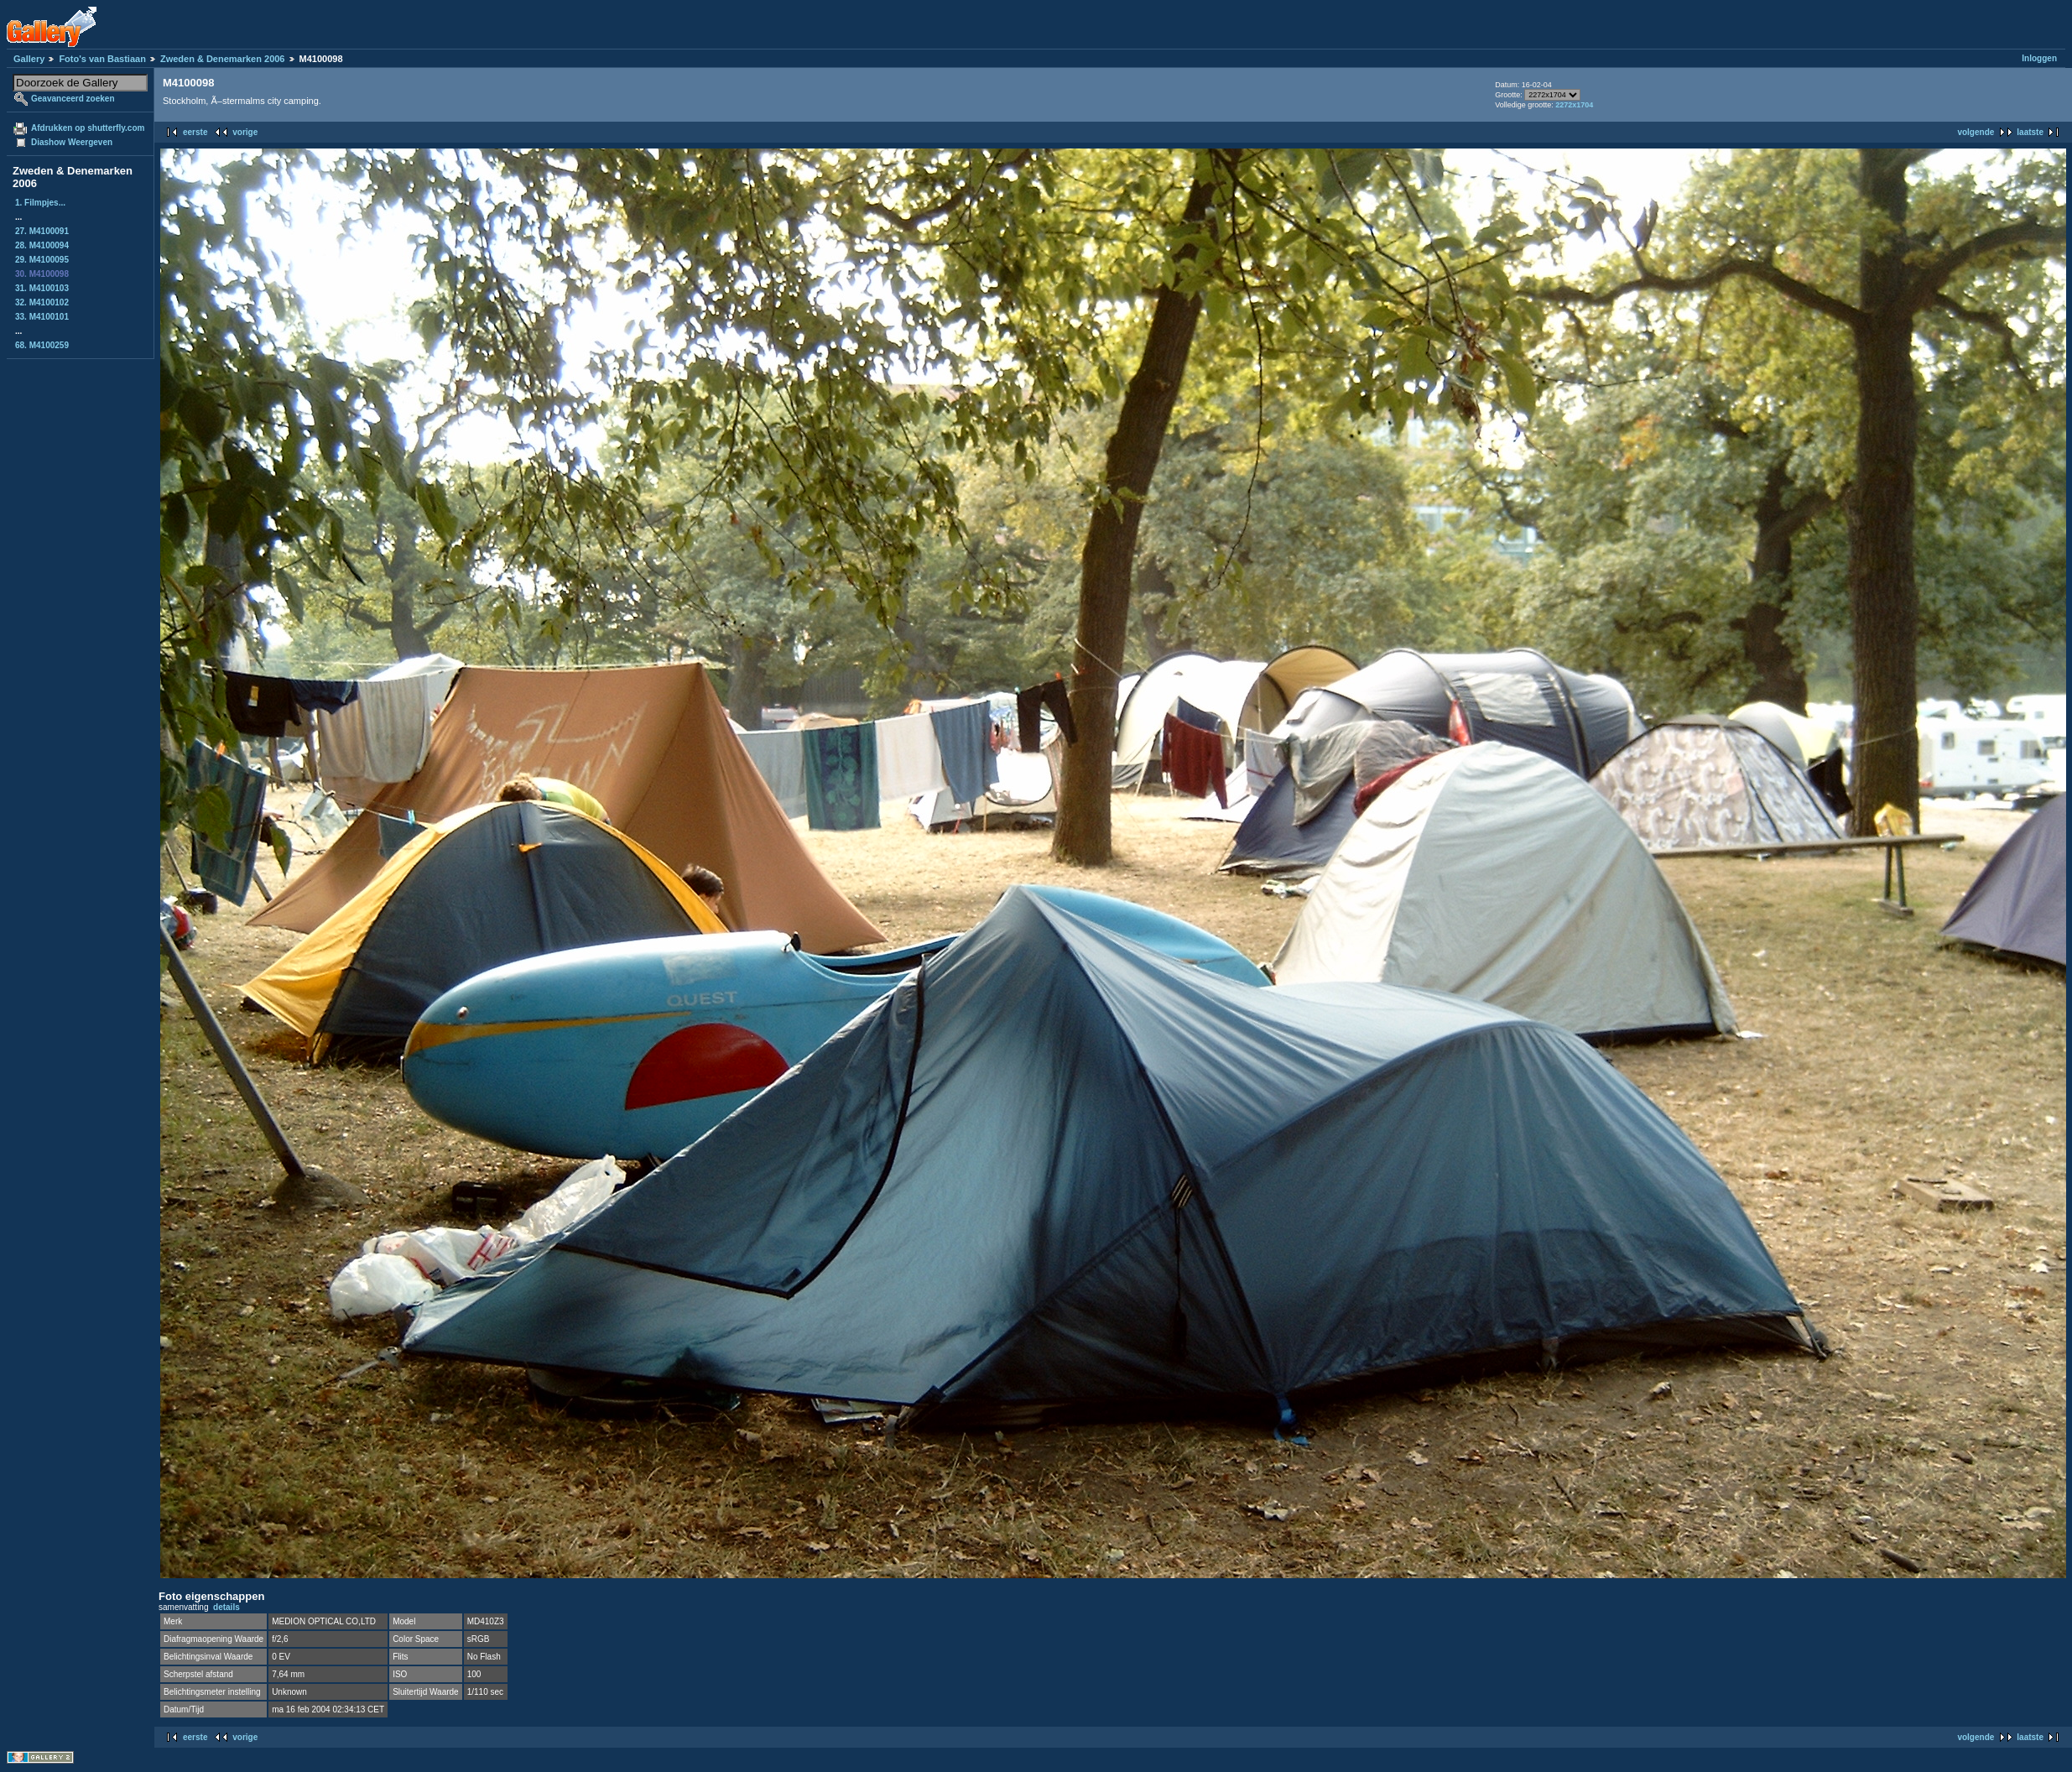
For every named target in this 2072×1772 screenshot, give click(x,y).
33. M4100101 (42, 316)
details (226, 1607)
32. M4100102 (42, 302)
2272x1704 (1574, 105)
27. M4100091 (42, 231)
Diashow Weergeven (71, 142)
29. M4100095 (42, 259)
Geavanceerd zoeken (73, 98)
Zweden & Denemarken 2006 (222, 59)
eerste (195, 132)
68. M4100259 (42, 345)
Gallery (28, 59)
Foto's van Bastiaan (102, 59)
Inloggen (2039, 58)
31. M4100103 (42, 288)
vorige (245, 132)
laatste (2030, 132)
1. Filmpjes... (40, 202)
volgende (1975, 132)
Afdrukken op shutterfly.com (87, 128)
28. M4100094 (42, 245)
